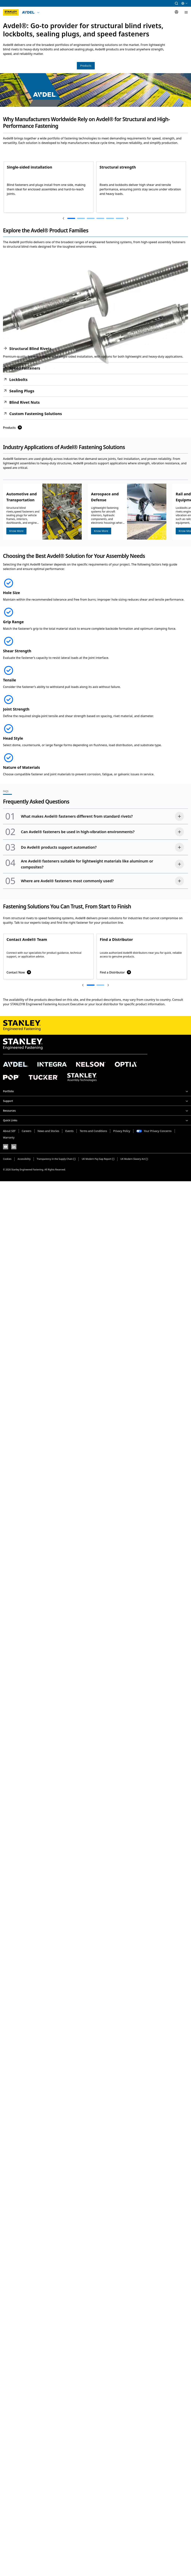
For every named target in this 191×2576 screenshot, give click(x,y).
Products (13, 427)
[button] (176, 3)
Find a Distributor (116, 972)
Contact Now (19, 972)
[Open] (179, 816)
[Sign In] (176, 12)
